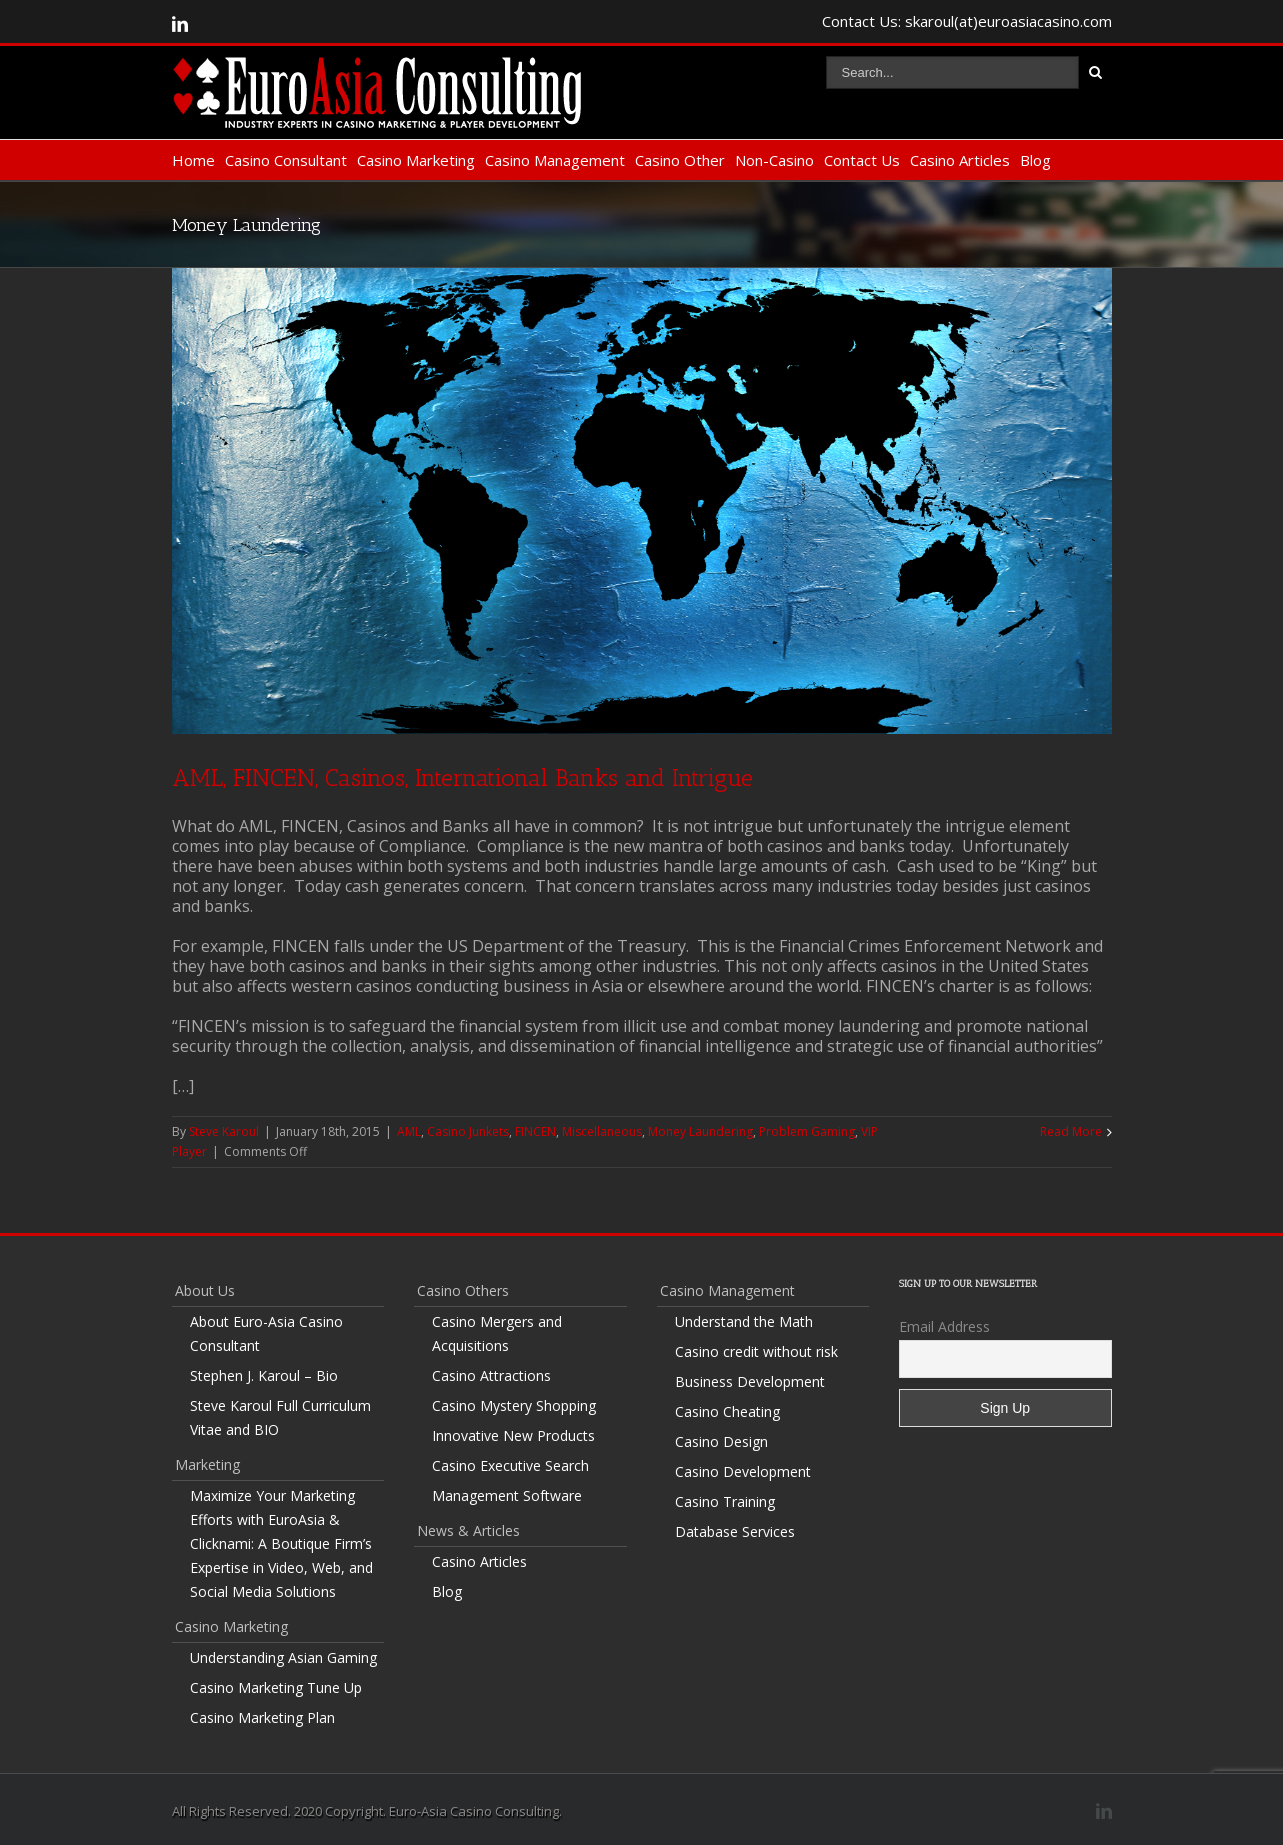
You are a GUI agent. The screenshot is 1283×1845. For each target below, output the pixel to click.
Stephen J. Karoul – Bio (264, 1375)
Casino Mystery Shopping (514, 1405)
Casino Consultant (286, 160)
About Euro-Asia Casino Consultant (266, 1333)
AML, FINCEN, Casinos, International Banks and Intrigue (462, 777)
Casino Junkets (468, 1131)
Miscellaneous (602, 1131)
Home (193, 160)
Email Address (944, 1326)
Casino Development (743, 1471)
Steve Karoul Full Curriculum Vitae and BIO (280, 1417)
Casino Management (555, 160)
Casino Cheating (727, 1411)
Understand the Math (744, 1321)
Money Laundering (700, 1131)
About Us (205, 1290)
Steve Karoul (224, 1131)
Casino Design (721, 1441)
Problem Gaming (807, 1131)
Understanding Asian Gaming (283, 1657)
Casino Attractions (491, 1375)
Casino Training (725, 1501)
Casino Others (463, 1290)
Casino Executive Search (510, 1465)
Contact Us (862, 160)
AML (409, 1131)
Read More (1071, 1131)
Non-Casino (774, 160)
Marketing (207, 1464)
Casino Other (680, 160)
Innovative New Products (513, 1435)
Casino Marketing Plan (262, 1717)
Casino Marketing (416, 160)
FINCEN (535, 1131)
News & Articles (468, 1530)
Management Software (507, 1495)
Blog (1035, 160)
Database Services (735, 1531)
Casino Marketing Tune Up (276, 1687)
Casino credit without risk (756, 1351)
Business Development (750, 1381)
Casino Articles (960, 160)
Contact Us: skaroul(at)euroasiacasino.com (967, 21)
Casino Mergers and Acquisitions (497, 1333)
